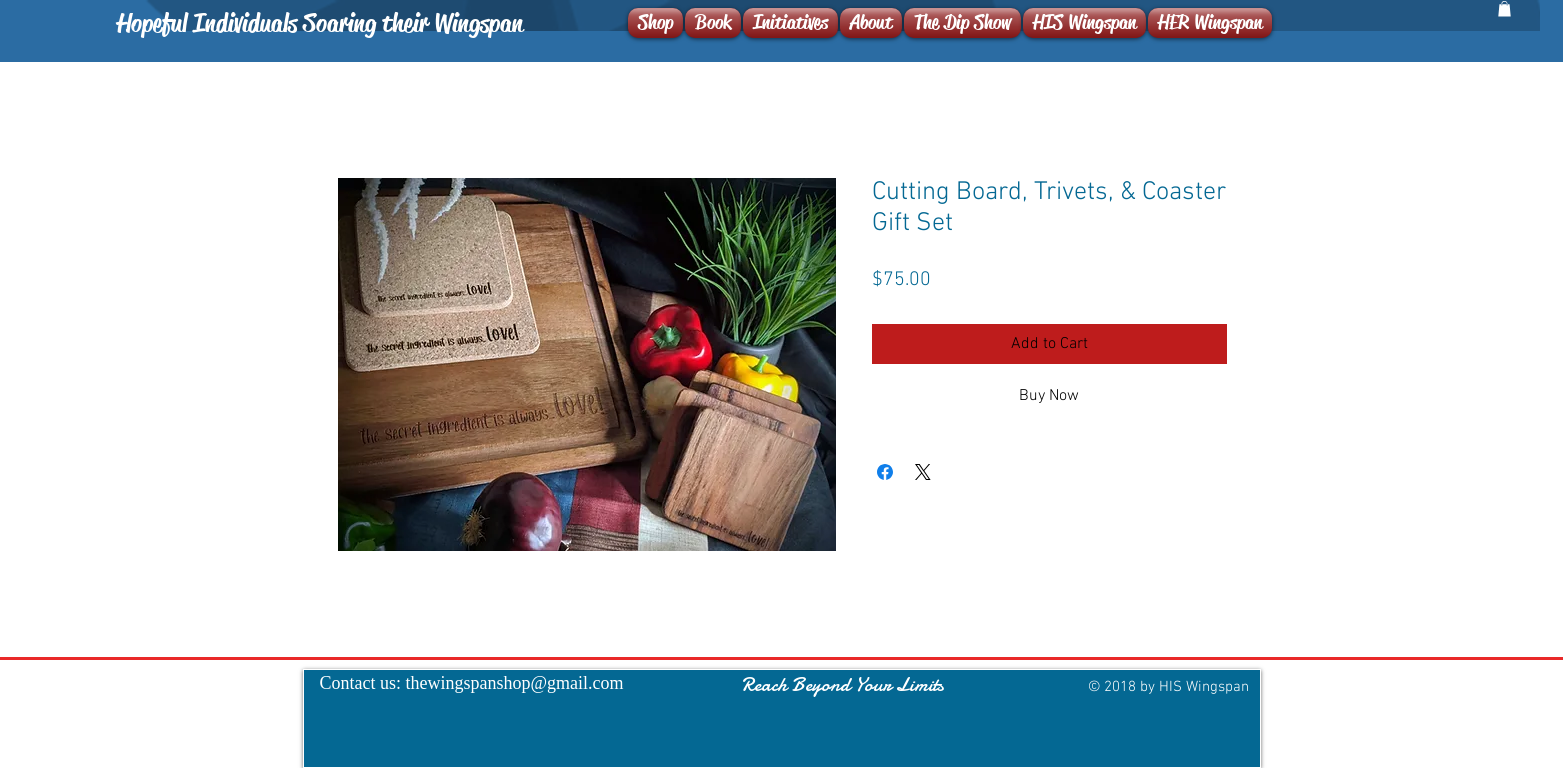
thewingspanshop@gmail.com (515, 683)
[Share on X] (923, 472)
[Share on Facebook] (885, 472)
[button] (1504, 9)
